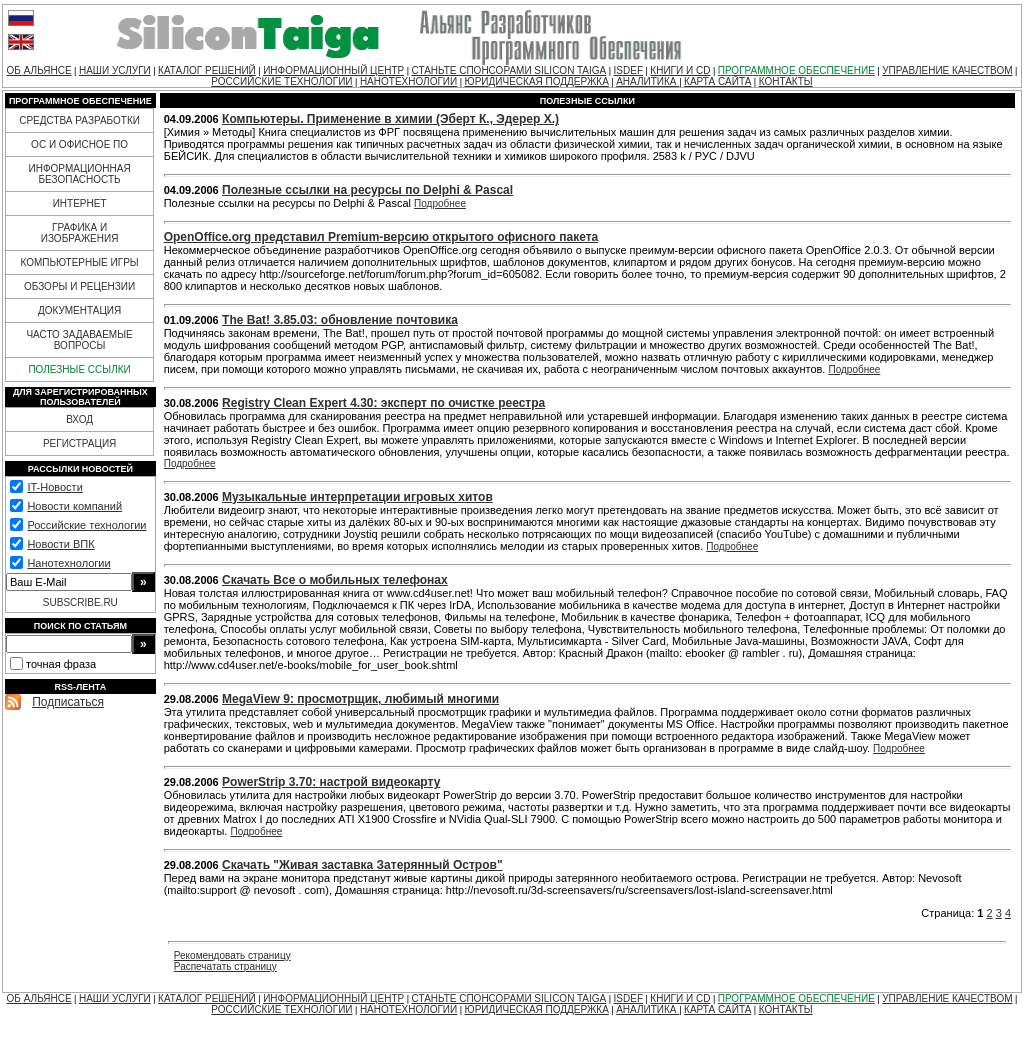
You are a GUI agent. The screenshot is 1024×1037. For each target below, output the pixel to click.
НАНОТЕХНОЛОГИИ (408, 81)
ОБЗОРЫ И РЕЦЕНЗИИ (79, 286)
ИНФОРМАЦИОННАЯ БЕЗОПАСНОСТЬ (80, 174)
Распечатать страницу (225, 966)
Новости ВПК (60, 544)
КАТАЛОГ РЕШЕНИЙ (207, 70)
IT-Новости (54, 487)
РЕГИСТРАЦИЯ (79, 443)
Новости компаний (74, 506)
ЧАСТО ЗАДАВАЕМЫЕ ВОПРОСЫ (79, 340)
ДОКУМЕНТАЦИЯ (79, 310)
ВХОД (79, 419)
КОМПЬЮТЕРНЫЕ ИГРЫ (79, 262)
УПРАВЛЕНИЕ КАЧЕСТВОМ (947, 70)
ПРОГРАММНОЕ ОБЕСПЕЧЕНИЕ (796, 70)
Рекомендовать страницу (232, 955)
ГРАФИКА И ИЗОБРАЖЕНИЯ (80, 233)
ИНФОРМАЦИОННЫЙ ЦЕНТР (333, 70)
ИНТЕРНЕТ (80, 203)
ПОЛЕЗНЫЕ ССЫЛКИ (79, 369)
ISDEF (628, 70)
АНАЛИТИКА (647, 81)
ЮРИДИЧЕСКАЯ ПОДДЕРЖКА (537, 81)
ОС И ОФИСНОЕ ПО (79, 144)
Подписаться (68, 702)
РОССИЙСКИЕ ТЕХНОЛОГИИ (281, 81)
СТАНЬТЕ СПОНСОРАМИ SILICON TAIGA (509, 70)
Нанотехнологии (68, 563)
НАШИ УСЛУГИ (115, 70)
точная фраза (61, 664)
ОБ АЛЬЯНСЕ (39, 70)
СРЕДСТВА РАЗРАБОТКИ (79, 120)
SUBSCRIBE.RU (80, 602)
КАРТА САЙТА (717, 81)
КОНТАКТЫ (786, 81)
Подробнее (440, 203)
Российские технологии (86, 525)
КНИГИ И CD (680, 70)
